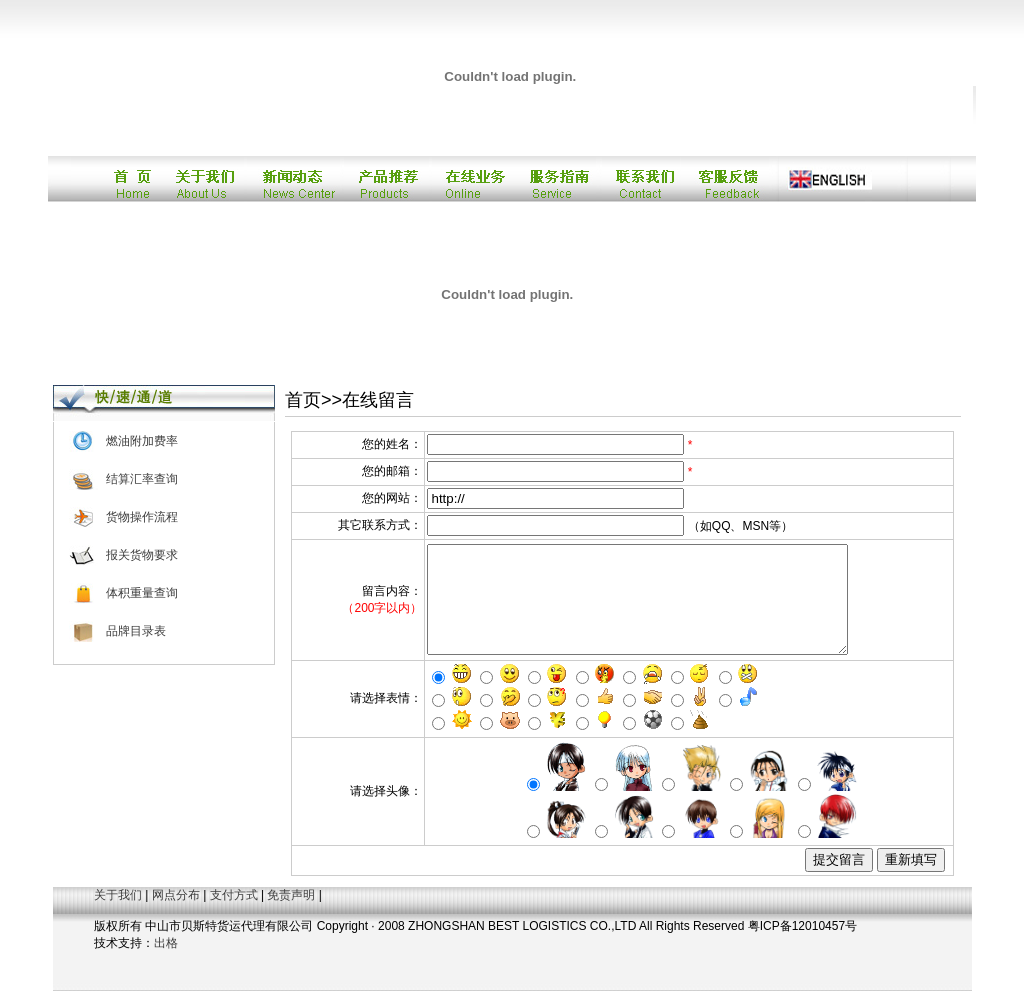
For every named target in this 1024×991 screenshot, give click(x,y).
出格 (166, 943)
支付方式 (234, 895)
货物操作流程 (142, 517)
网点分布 (176, 895)
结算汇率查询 (142, 479)
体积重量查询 (142, 593)
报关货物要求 (142, 555)
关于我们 (118, 895)
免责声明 (291, 895)
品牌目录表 (136, 631)
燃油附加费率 (142, 441)
